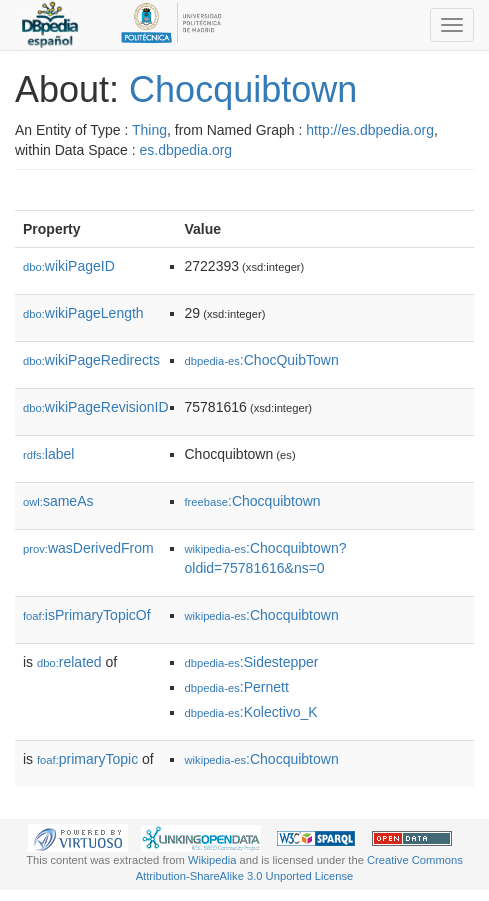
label (48, 454)
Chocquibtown (243, 89)
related (69, 662)
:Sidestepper (252, 662)
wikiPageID (69, 266)
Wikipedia (212, 860)
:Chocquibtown (253, 501)
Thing (149, 130)
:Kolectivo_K (251, 712)
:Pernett (237, 687)
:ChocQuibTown (262, 360)
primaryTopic (87, 759)
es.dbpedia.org (186, 150)
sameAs (58, 501)
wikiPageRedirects (91, 360)
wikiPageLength (83, 313)
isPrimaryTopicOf (87, 615)
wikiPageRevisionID (96, 407)
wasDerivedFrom (88, 548)
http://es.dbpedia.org (370, 130)
